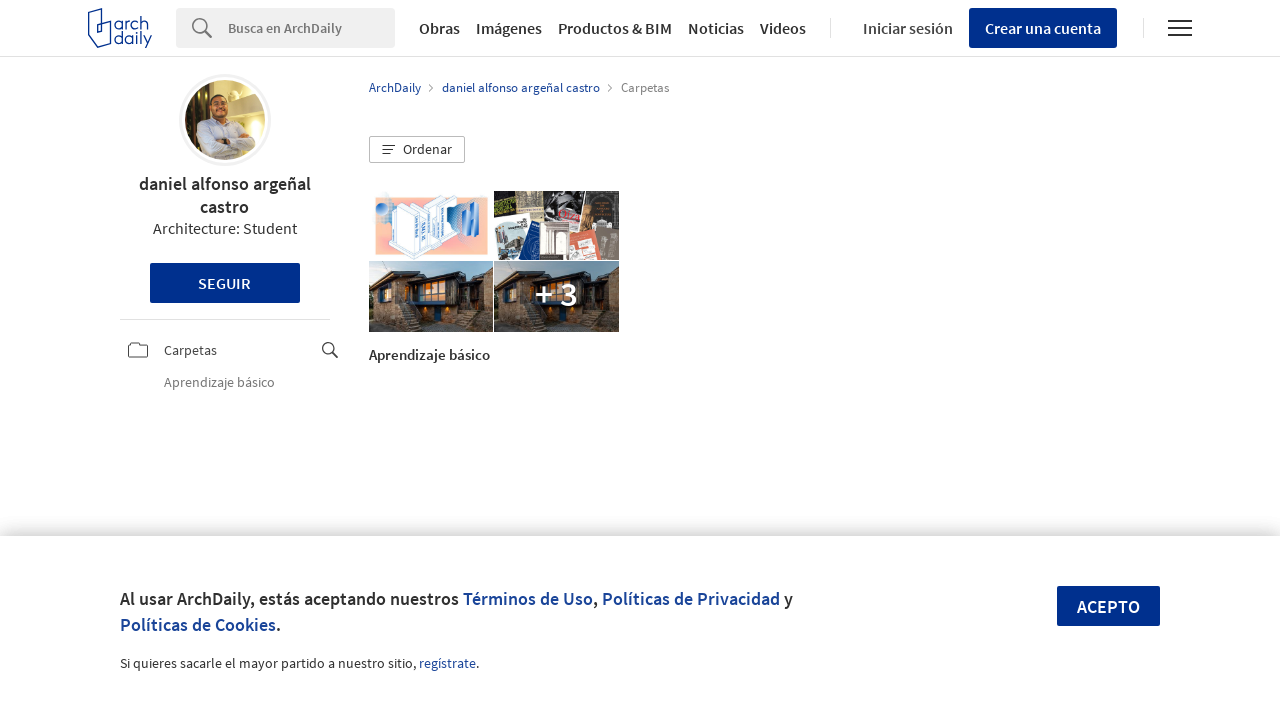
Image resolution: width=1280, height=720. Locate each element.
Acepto (1108, 606)
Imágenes (509, 28)
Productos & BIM (615, 28)
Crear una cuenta (1043, 28)
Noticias (716, 28)
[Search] (311, 28)
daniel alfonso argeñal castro (225, 195)
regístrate (447, 663)
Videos (783, 28)
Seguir (224, 283)
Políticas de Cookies (198, 624)
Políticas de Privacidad (691, 598)
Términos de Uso (528, 598)
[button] (417, 150)
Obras (439, 28)
